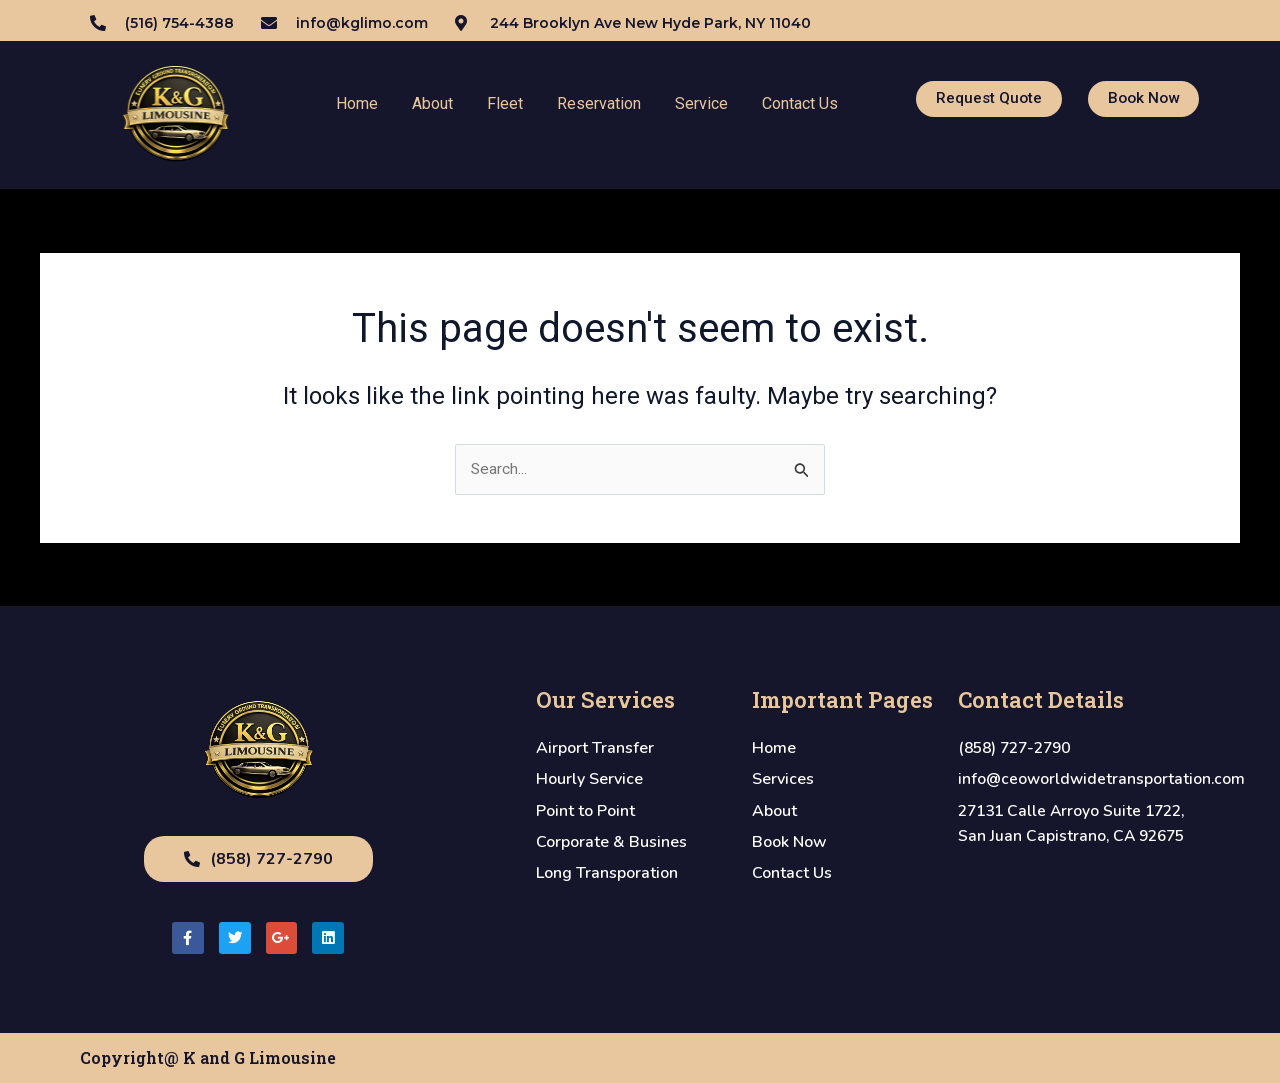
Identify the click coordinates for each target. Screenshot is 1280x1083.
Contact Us (800, 103)
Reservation (599, 103)
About (432, 103)
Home (357, 103)
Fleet (505, 103)
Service (701, 103)
